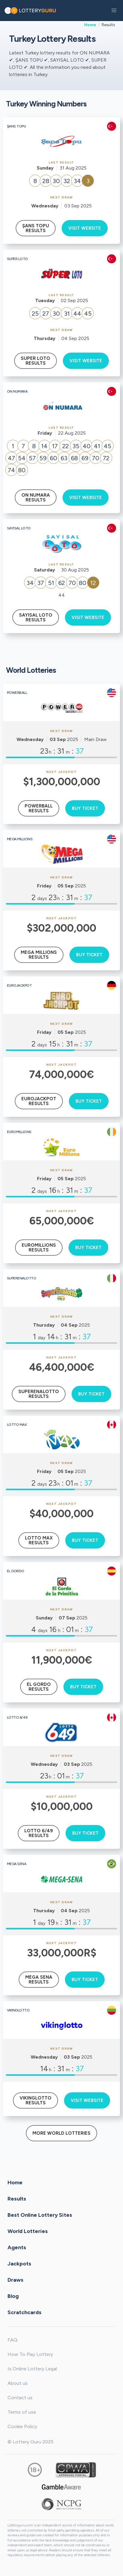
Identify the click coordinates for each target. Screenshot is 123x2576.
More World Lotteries (61, 2133)
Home (90, 24)
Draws (15, 2280)
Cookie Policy (22, 2426)
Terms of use (22, 2412)
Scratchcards (25, 2312)
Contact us (20, 2397)
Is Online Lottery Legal (32, 2369)
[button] (114, 10)
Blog (13, 2296)
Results (17, 2198)
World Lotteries (28, 2231)
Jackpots (19, 2263)
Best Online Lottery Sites (40, 2215)
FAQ (12, 2340)
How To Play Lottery (30, 2354)
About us (18, 2383)
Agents (17, 2247)
